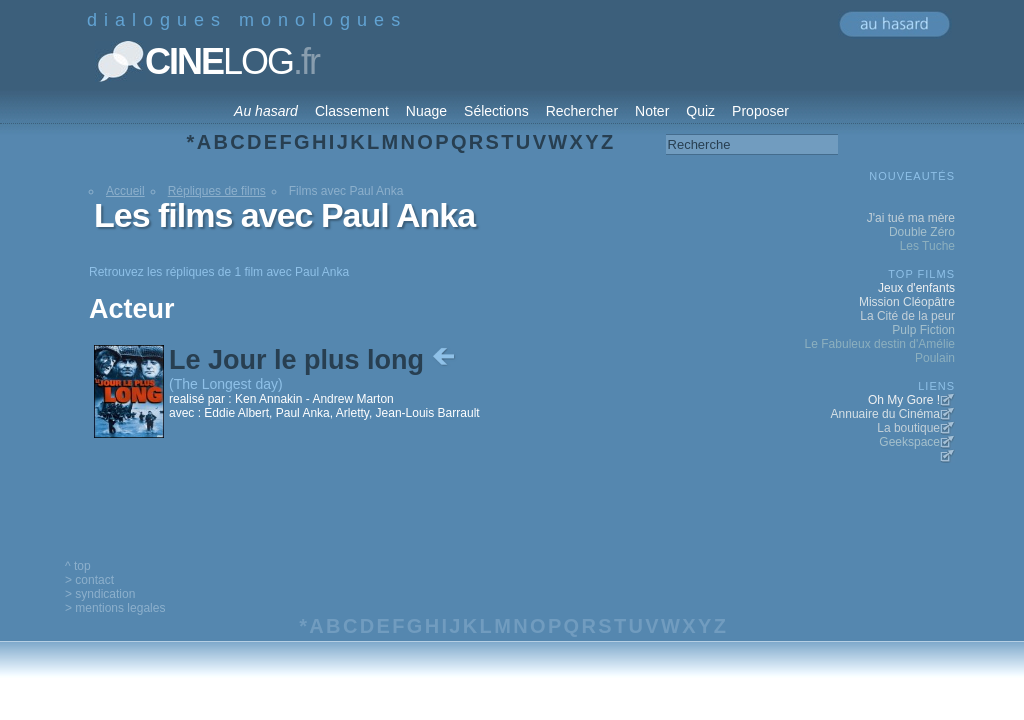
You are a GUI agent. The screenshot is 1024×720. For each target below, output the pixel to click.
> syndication (100, 594)
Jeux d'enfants (916, 288)
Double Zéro (922, 232)
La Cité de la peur (907, 316)
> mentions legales (115, 608)
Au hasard (266, 111)
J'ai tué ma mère (911, 218)
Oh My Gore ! (904, 400)
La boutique (908, 428)
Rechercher (582, 111)
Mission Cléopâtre (907, 302)
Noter (652, 111)
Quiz (700, 111)
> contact (89, 580)
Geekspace (909, 442)
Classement (352, 111)
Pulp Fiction (923, 330)
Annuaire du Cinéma (885, 414)
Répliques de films (217, 191)
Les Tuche (927, 246)
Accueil (125, 191)
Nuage (426, 111)
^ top (78, 566)
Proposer (760, 111)
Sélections (496, 111)
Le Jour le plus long (314, 360)
